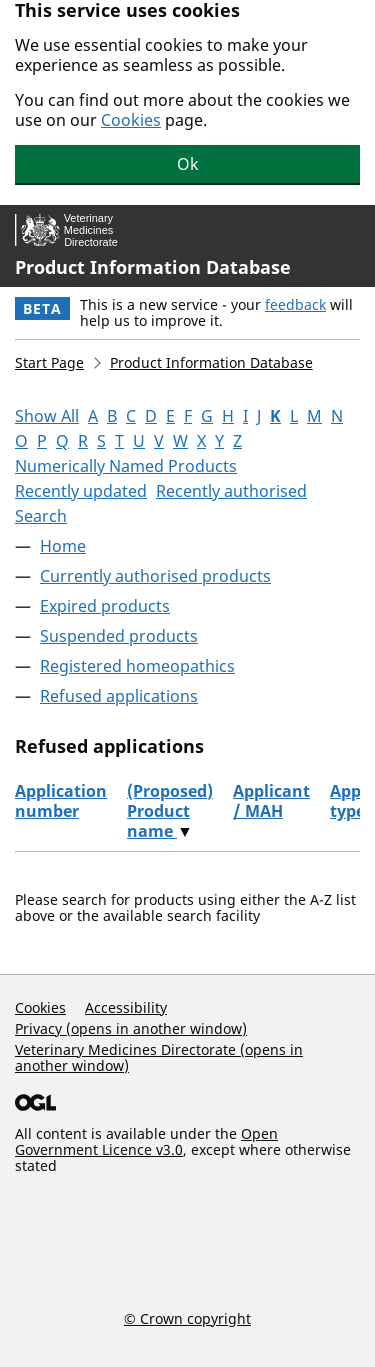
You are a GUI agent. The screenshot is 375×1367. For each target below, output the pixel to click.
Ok (188, 164)
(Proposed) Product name (170, 811)
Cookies (131, 120)
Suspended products (119, 636)
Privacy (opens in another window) (131, 1028)
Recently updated (81, 491)
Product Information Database (153, 267)
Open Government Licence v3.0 (146, 1141)
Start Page (49, 362)
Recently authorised (231, 491)
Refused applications (119, 696)
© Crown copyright (187, 1318)
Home (63, 546)
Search (41, 516)
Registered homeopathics (137, 666)
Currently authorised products (155, 576)
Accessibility (126, 1007)
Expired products (105, 606)
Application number (61, 801)
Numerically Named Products (126, 466)
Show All (47, 416)
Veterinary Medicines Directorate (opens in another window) (159, 1057)
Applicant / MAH (271, 801)
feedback (295, 304)
